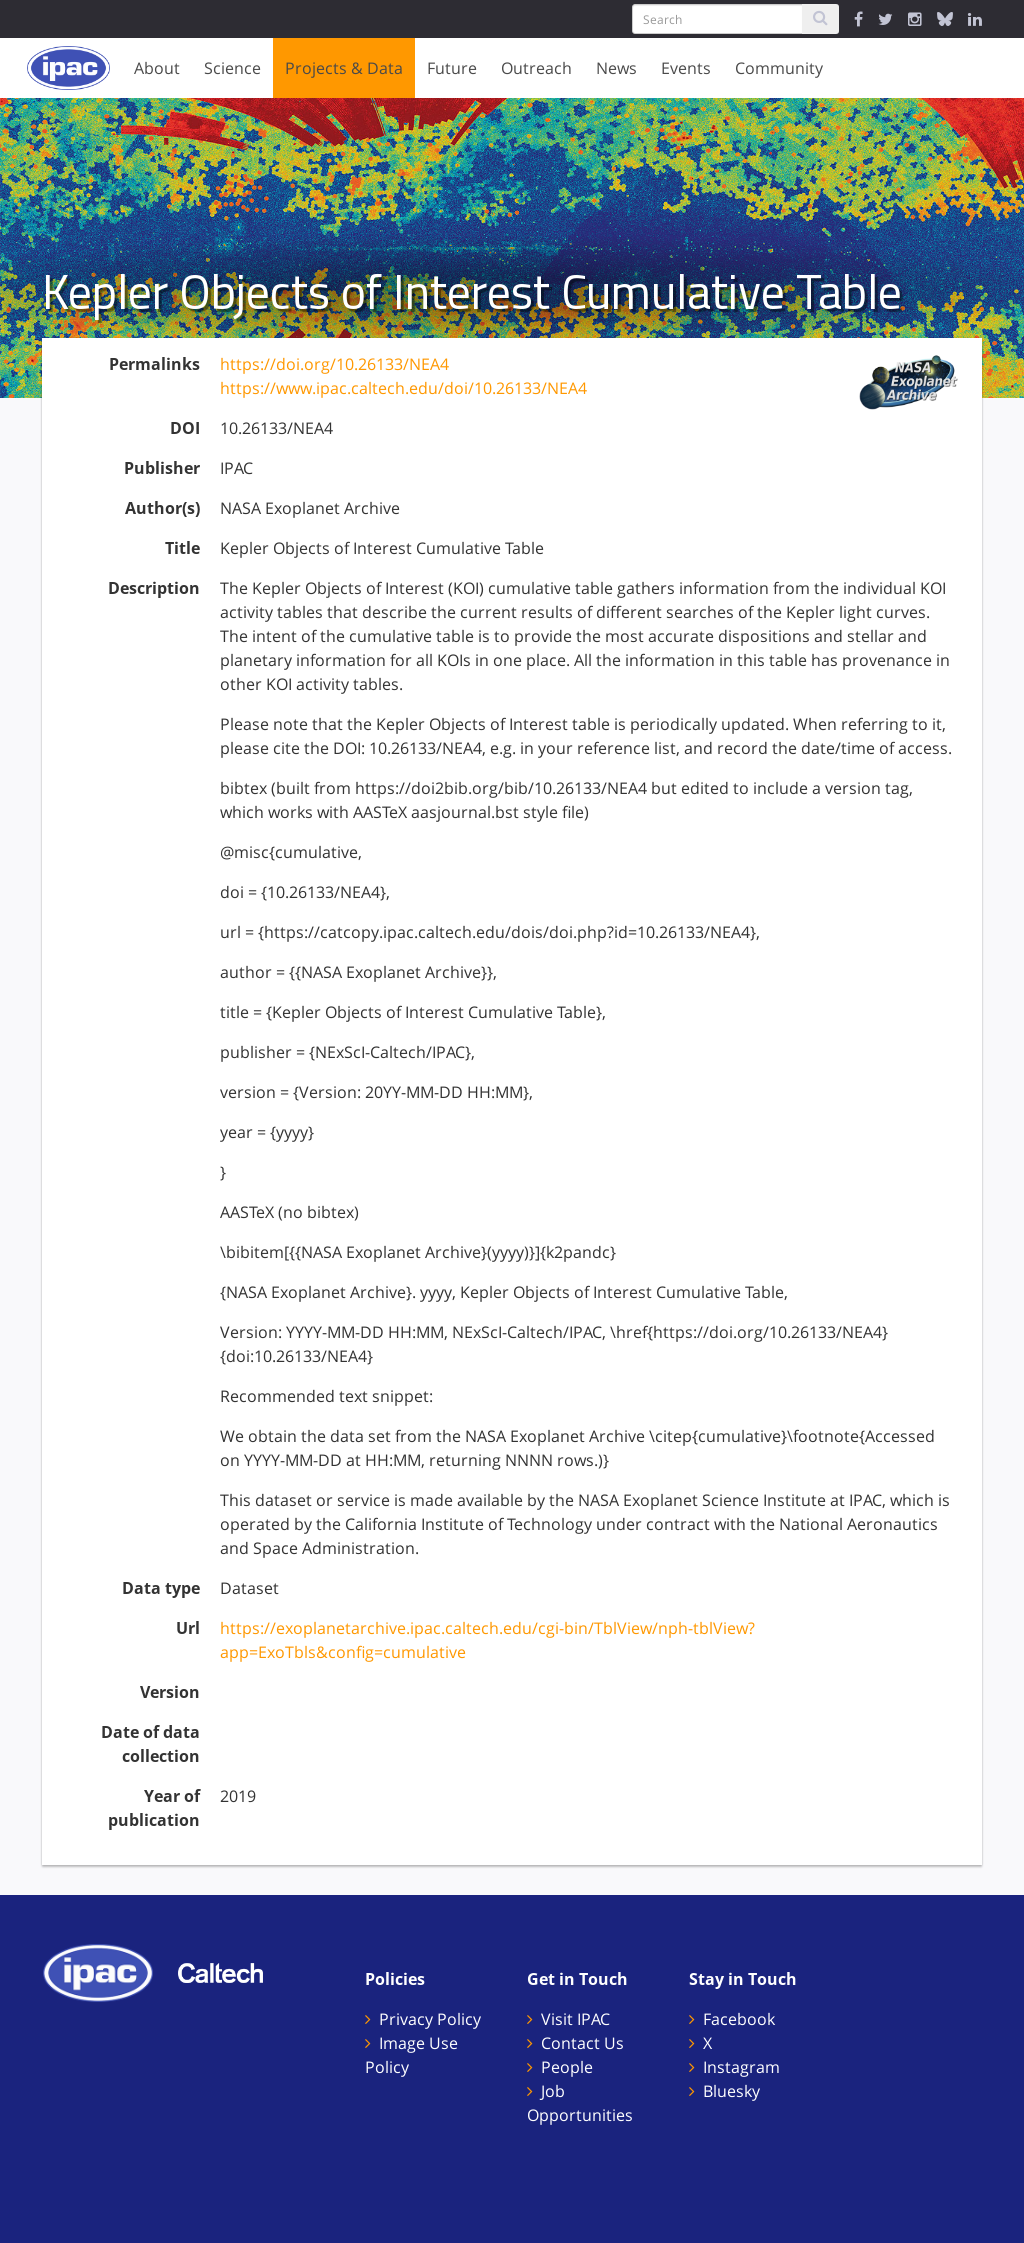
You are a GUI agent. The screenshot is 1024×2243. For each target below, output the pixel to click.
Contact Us (582, 2043)
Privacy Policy (430, 2019)
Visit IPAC (575, 2019)
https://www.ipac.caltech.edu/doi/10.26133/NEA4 (403, 388)
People (567, 2067)
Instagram (741, 2067)
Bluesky (731, 2091)
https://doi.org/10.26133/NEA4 (334, 364)
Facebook (739, 2019)
